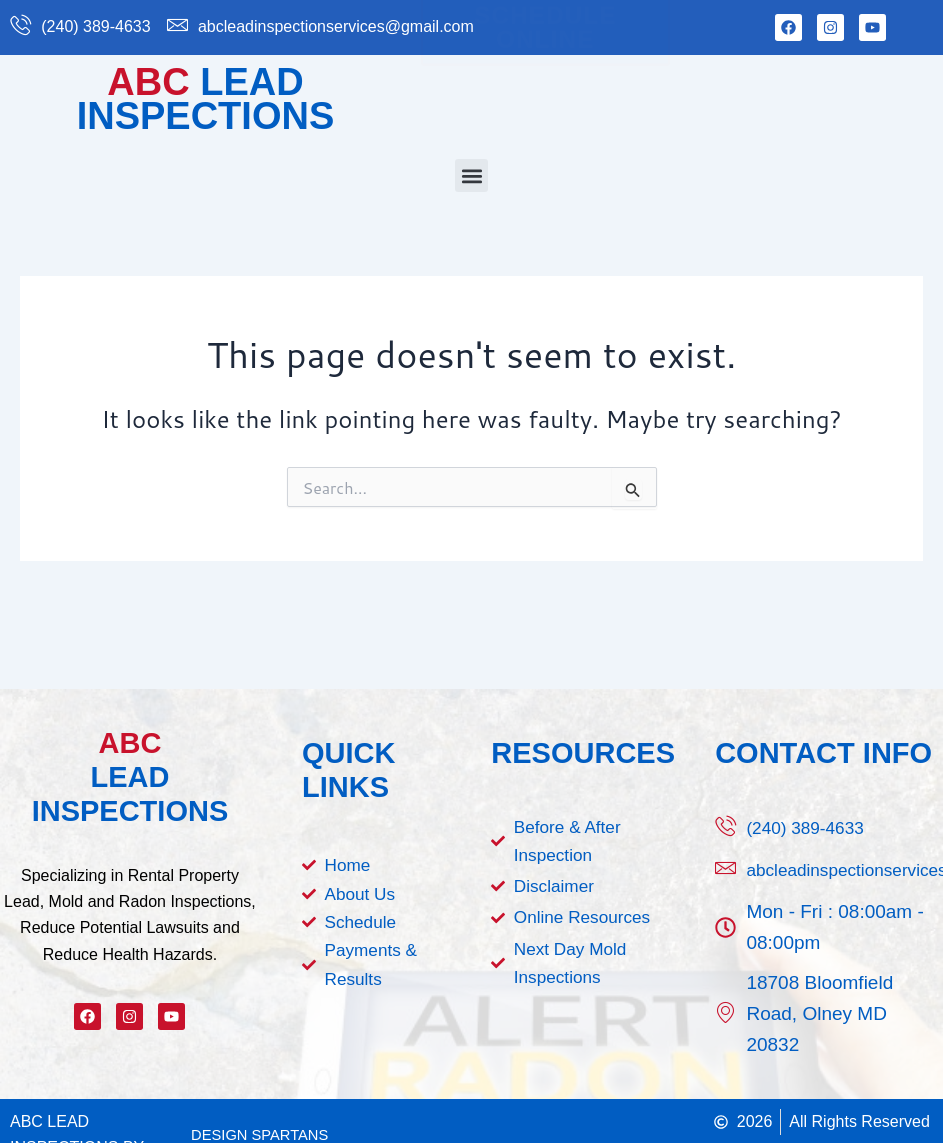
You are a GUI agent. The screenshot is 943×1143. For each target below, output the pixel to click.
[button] (471, 175)
